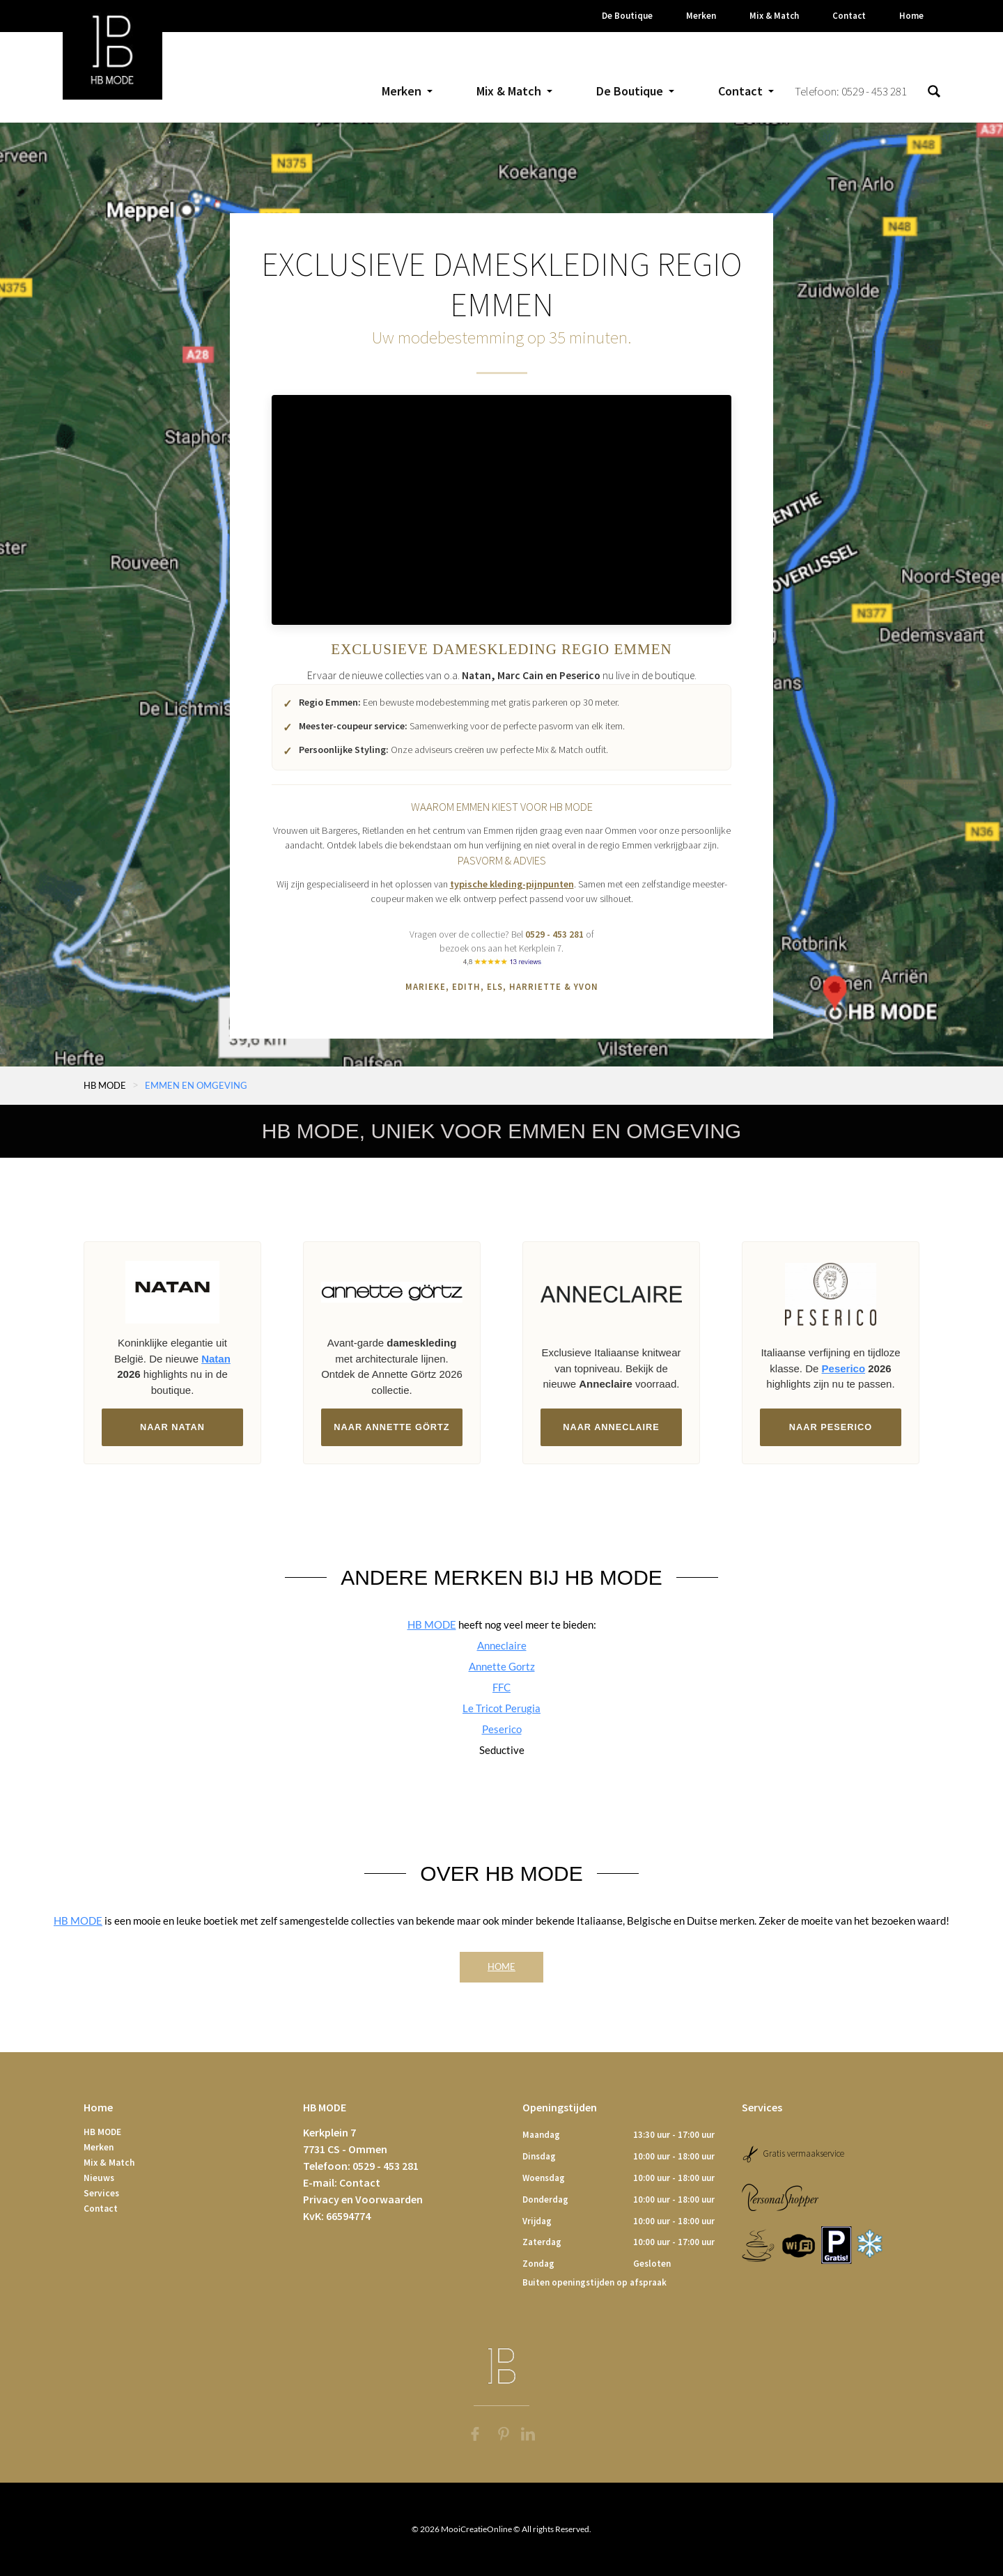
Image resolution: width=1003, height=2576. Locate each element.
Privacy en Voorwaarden (363, 2199)
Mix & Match (109, 2162)
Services (101, 2193)
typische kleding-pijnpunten (512, 884)
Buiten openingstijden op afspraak (594, 2282)
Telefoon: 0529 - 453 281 (851, 91)
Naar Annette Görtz (391, 1427)
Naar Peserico (830, 1427)
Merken (99, 2147)
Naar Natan (172, 1427)
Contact (101, 2208)
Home (501, 1966)
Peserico (579, 675)
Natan (476, 675)
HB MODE (105, 1085)
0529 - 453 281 (554, 934)
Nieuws (99, 2178)
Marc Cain (520, 675)
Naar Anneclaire (611, 1427)
